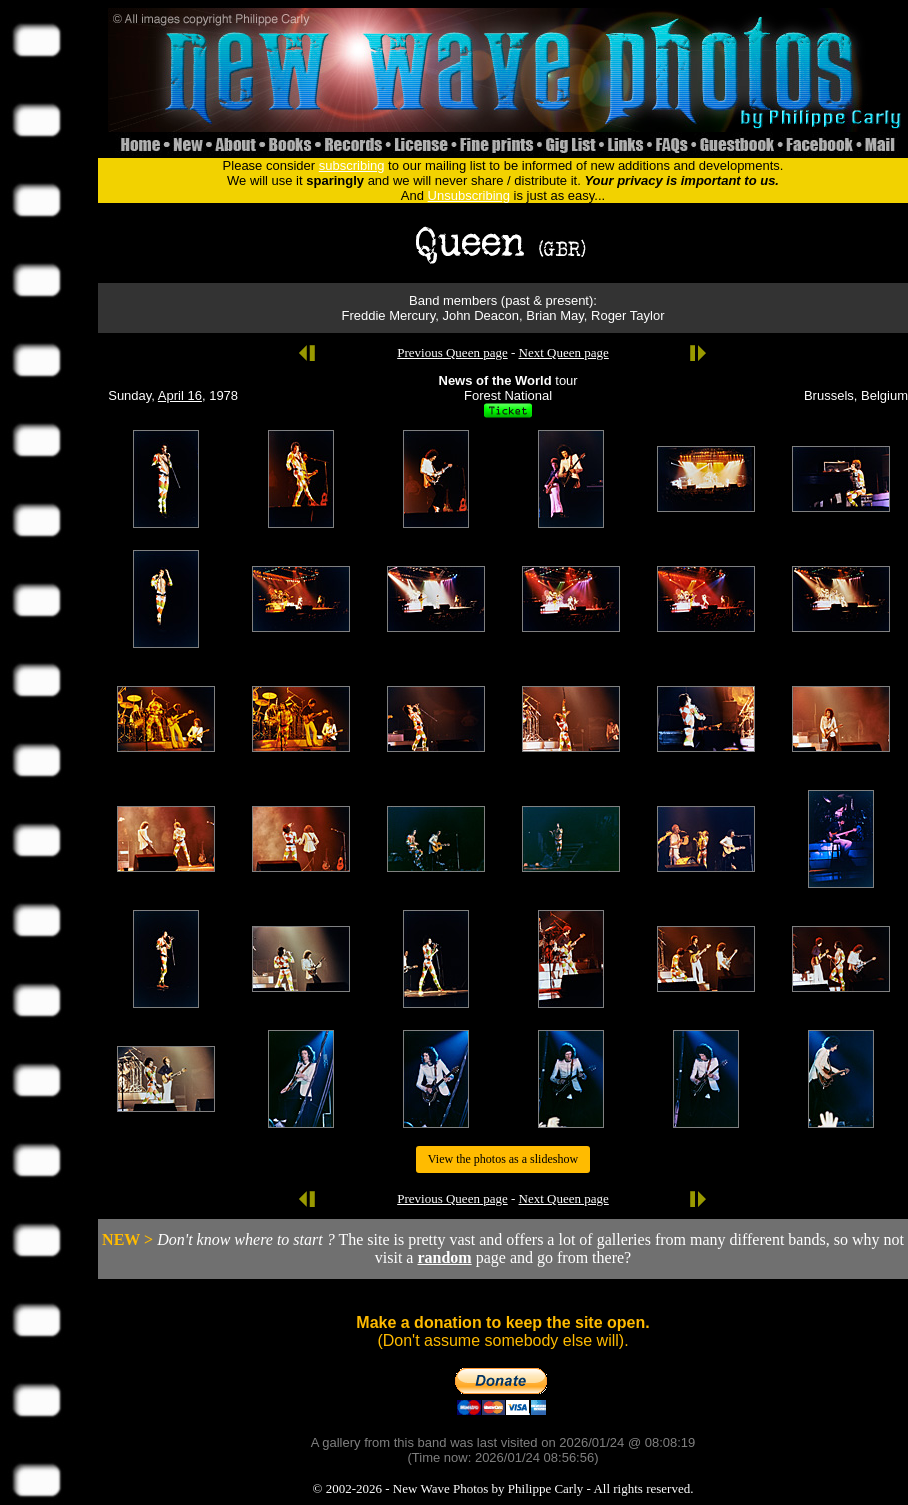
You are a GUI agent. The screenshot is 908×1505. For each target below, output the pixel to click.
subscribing (352, 165)
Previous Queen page (452, 352)
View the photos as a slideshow (503, 1159)
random (444, 1257)
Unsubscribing (469, 195)
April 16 (180, 395)
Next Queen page (564, 352)
